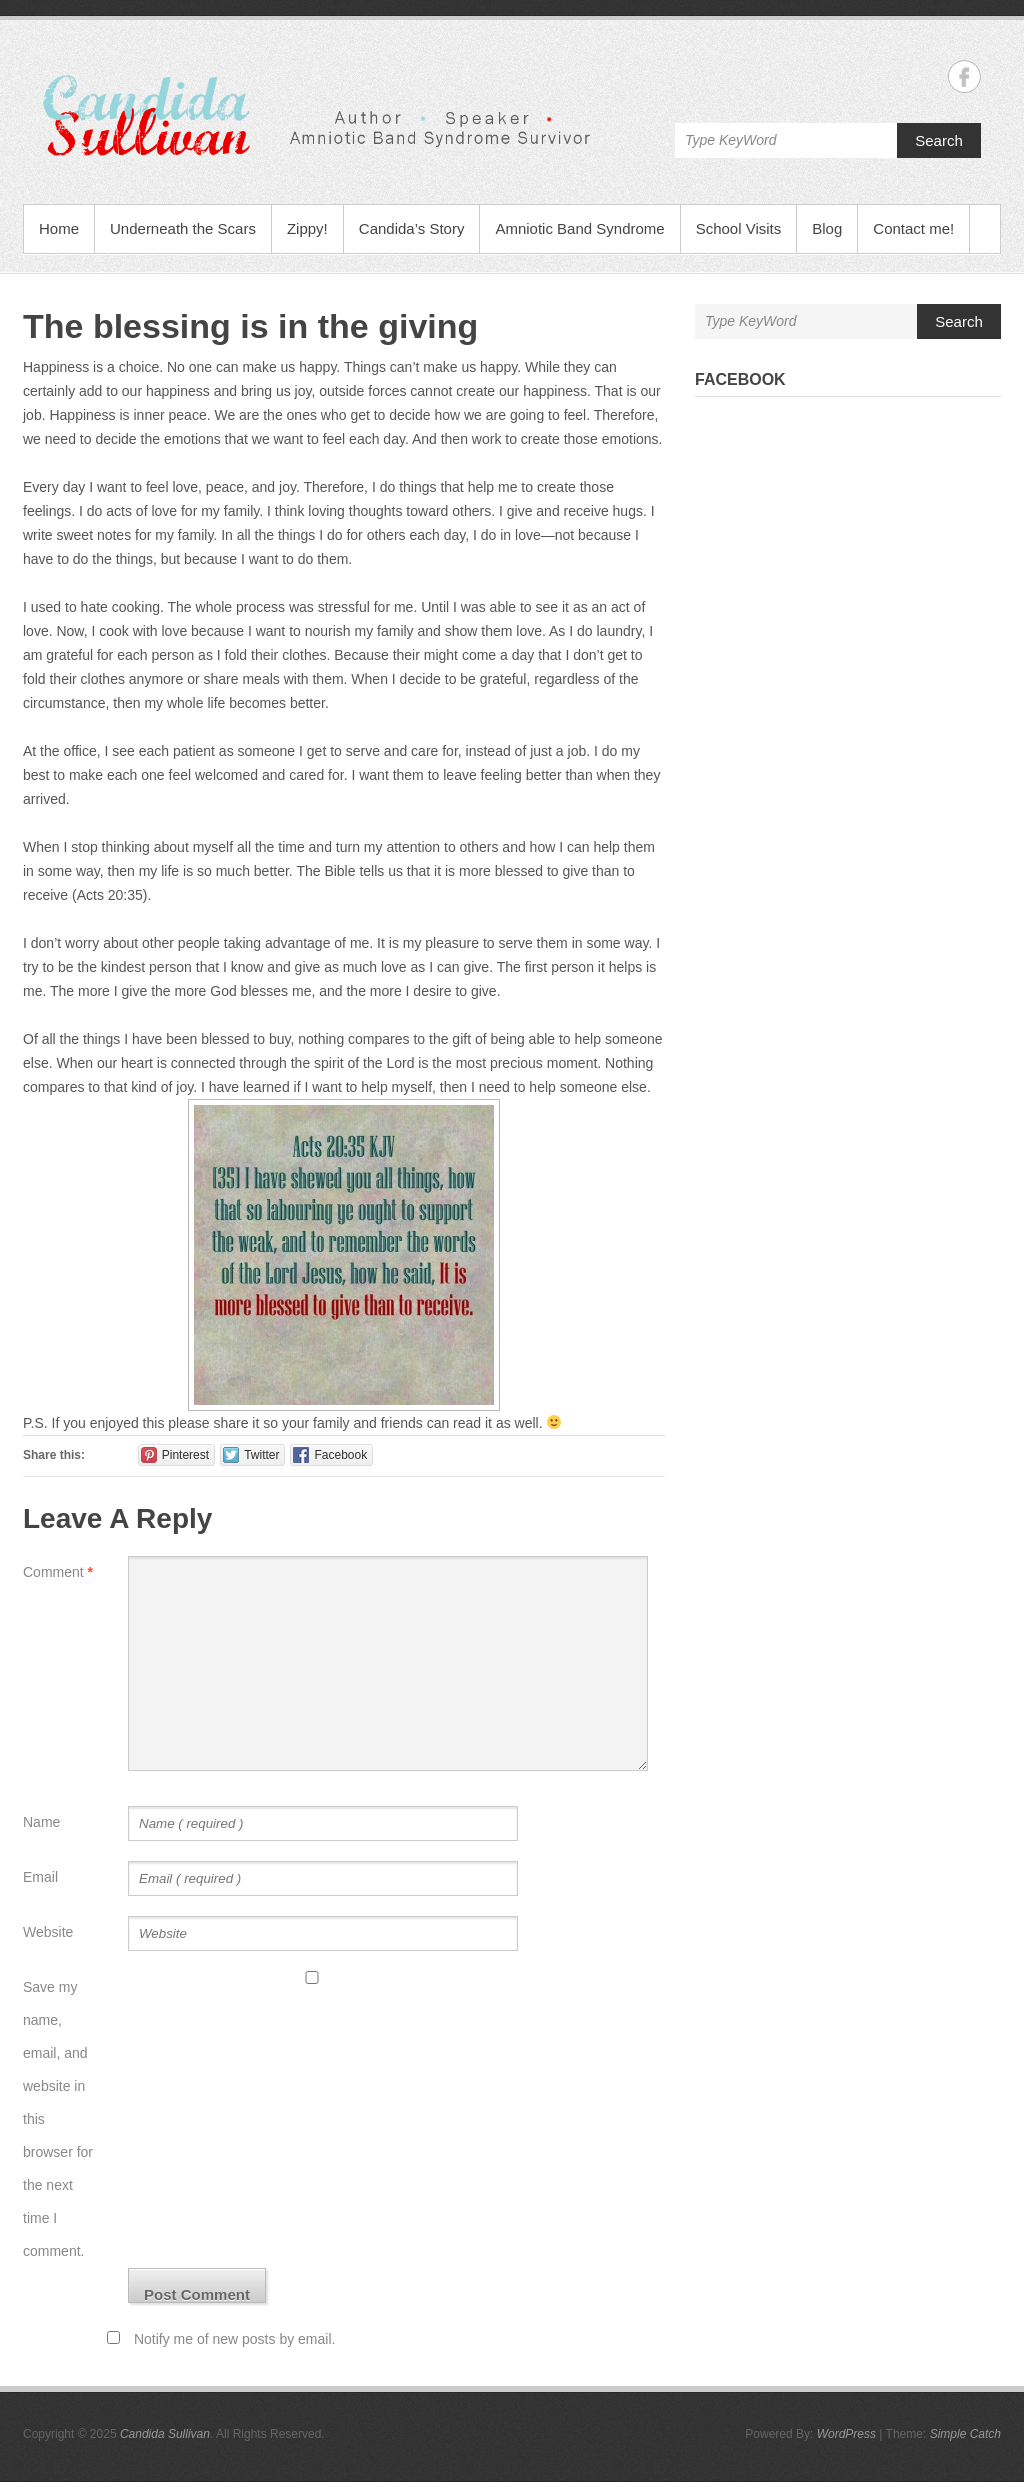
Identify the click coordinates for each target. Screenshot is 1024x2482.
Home (59, 228)
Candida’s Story (412, 228)
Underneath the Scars (183, 228)
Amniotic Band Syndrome (579, 228)
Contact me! (913, 228)
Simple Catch (965, 2434)
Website (48, 1932)
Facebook (740, 379)
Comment (58, 1572)
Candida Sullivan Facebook (964, 76)
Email (40, 1877)
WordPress (846, 2434)
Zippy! (307, 228)
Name (41, 1822)
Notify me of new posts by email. (235, 2339)
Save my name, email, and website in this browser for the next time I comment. (58, 2119)
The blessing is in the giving (250, 326)
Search (939, 140)
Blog (827, 228)
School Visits (739, 228)
